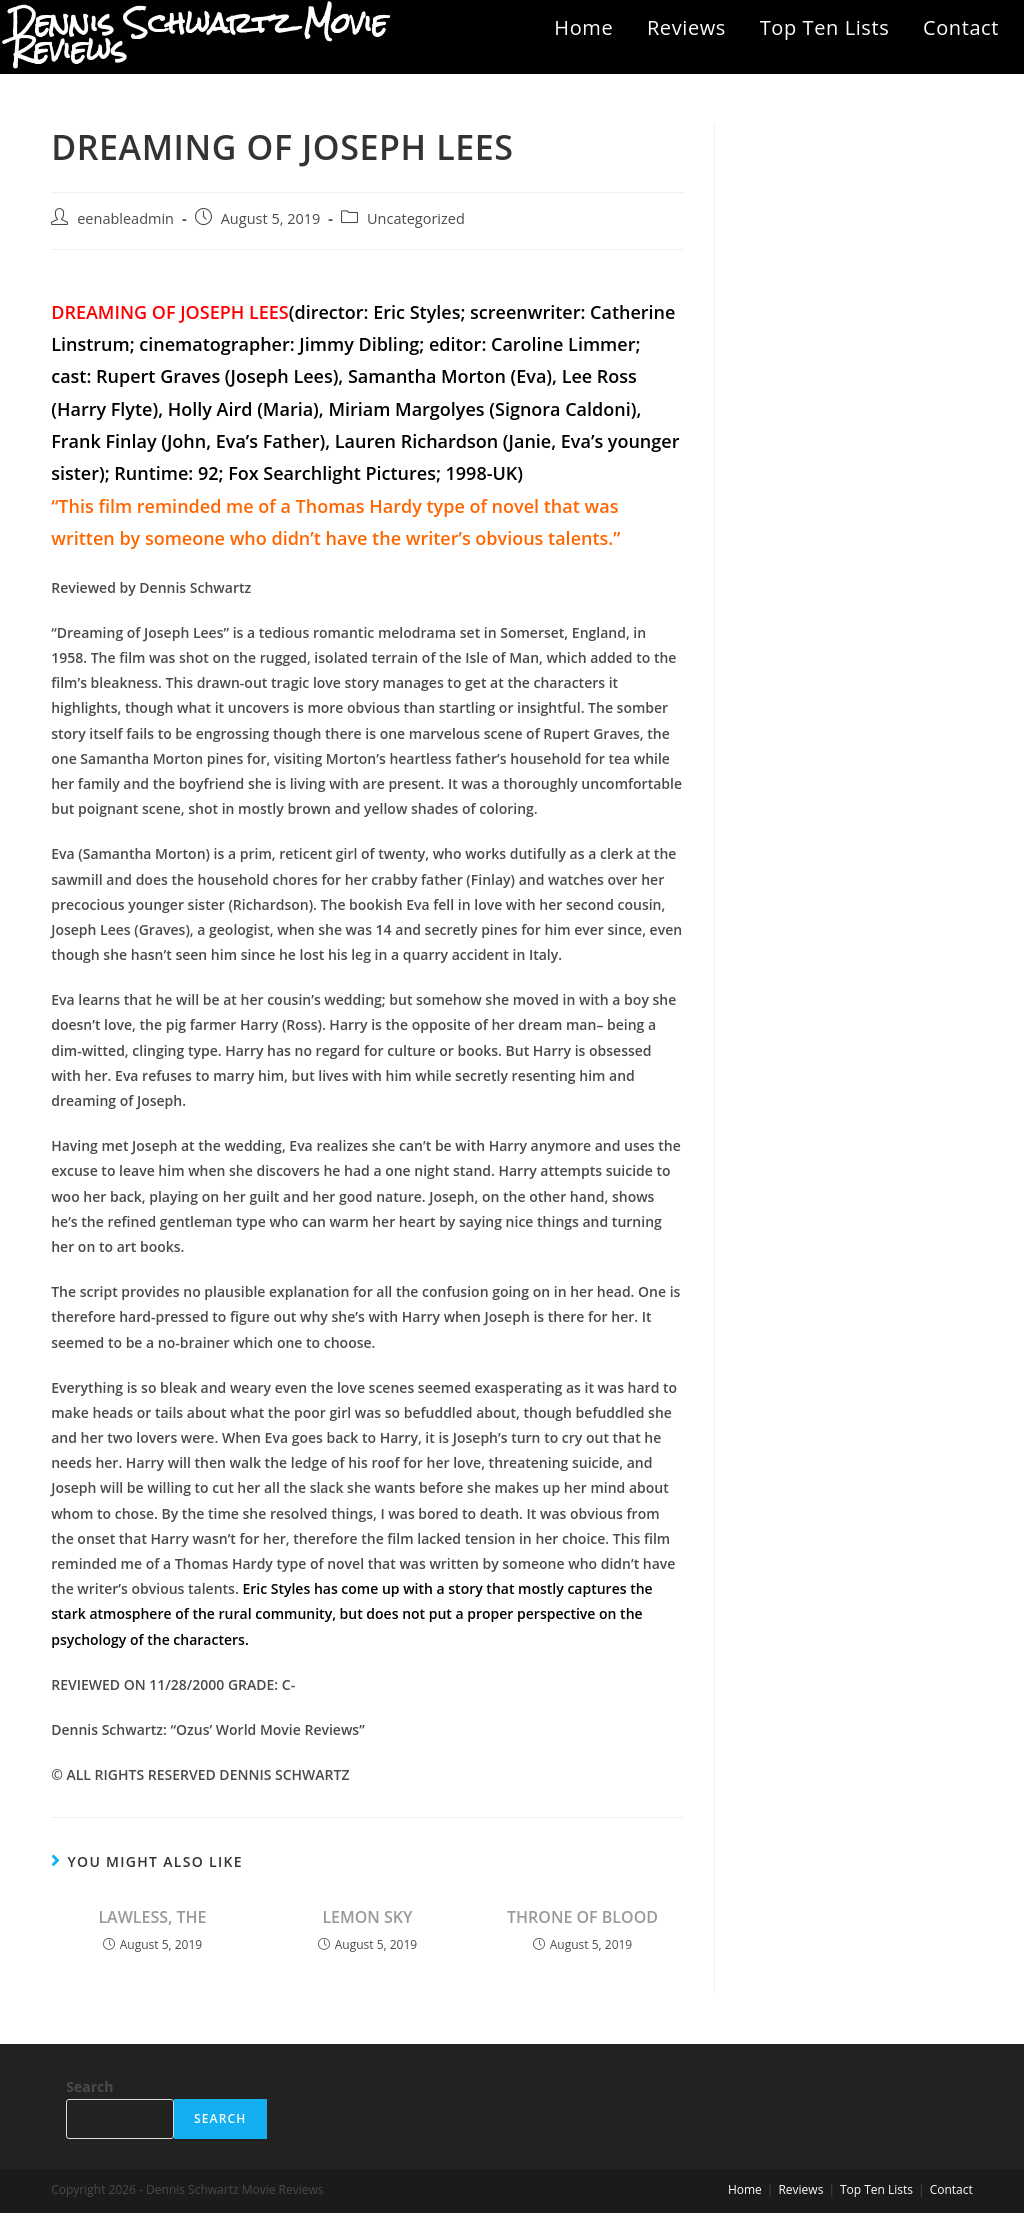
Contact (961, 27)
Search (89, 2086)
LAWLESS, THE (152, 1917)
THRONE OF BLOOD (582, 1917)
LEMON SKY (367, 1917)
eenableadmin (125, 218)
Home (583, 27)
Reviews (686, 27)
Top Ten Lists (825, 27)
